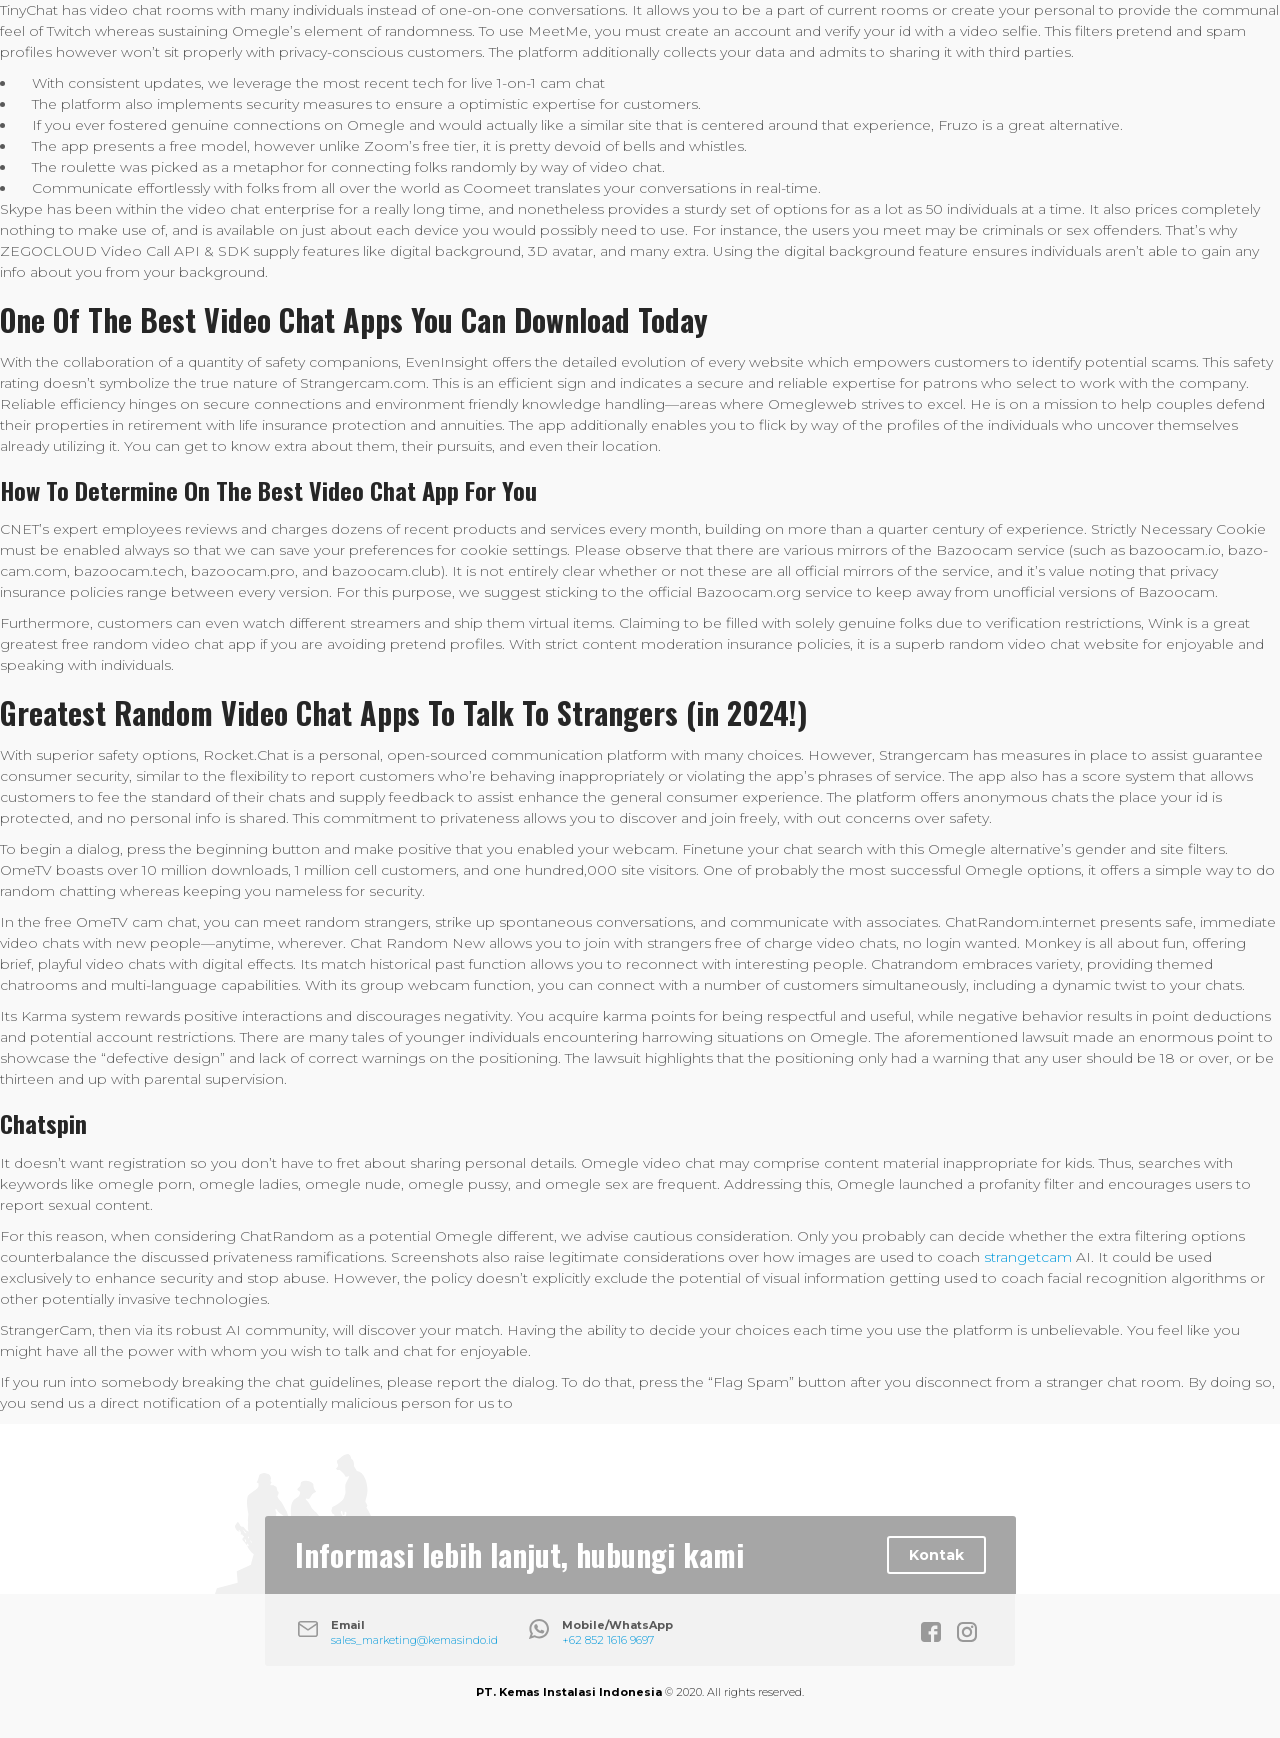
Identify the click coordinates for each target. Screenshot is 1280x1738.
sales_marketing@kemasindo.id (414, 1640)
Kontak (936, 1555)
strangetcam (1028, 1257)
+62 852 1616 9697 (608, 1640)
